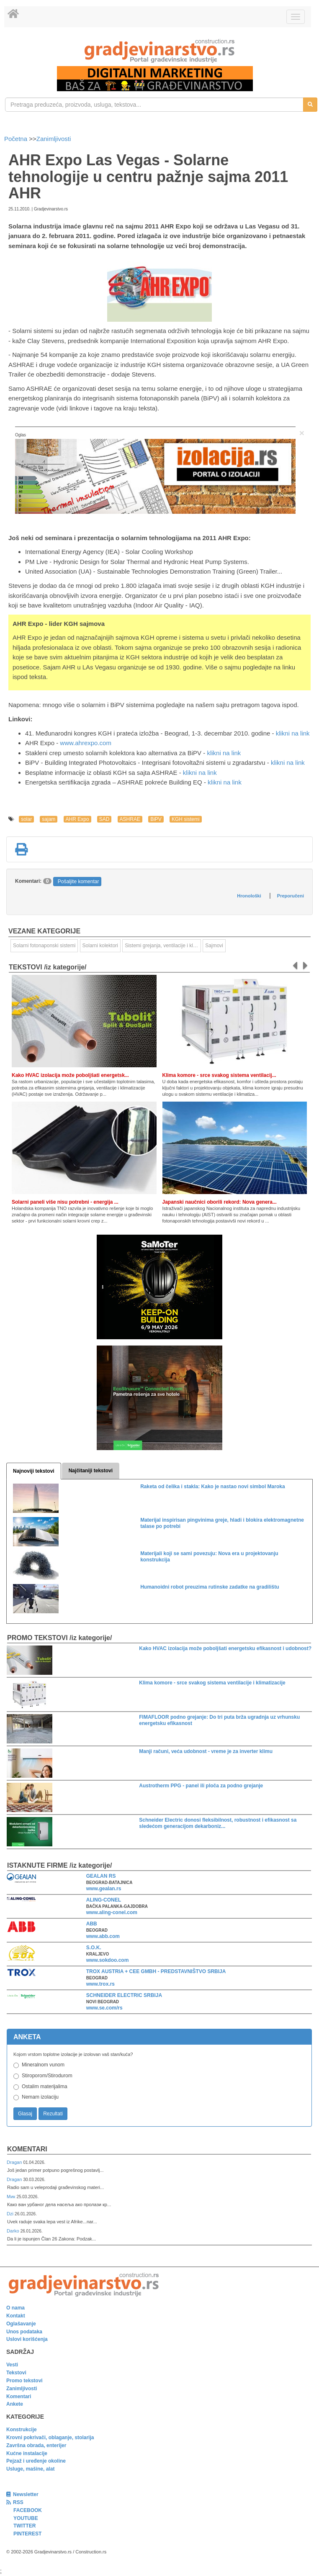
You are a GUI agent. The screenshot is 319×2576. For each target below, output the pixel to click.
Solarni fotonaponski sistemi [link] (44, 945)
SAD (104, 819)
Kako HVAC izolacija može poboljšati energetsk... (70, 1075)
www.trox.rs (100, 1984)
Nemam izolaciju (40, 2097)
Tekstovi (16, 2373)
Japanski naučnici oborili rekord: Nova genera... (219, 1202)
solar (26, 819)
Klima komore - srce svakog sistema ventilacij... (219, 1075)
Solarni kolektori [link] (100, 945)
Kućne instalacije (26, 2453)
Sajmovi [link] (214, 945)
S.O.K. (93, 1948)
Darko (14, 2230)
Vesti (12, 2365)
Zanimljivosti (53, 138)
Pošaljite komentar (78, 881)
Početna (16, 138)
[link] (159, 51)
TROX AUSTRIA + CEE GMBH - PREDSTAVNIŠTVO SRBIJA (156, 1971)
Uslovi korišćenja (27, 2339)
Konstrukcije (21, 2429)
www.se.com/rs (104, 2008)
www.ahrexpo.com (85, 742)
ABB (91, 1924)
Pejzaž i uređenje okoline (36, 2461)
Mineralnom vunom (43, 2065)
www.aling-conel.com (111, 1912)
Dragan (15, 2162)
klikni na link (293, 733)
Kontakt (15, 2316)
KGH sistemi (186, 819)
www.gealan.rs (103, 1889)
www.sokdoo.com (107, 1960)
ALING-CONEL (103, 1900)
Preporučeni (290, 895)
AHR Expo (77, 819)
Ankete (14, 2404)
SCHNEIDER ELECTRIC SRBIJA (124, 1995)
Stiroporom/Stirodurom (47, 2076)
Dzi (11, 2213)
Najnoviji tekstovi (33, 1471)
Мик (11, 2196)
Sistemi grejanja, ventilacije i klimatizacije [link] (163, 945)
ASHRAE (130, 819)
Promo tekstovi (24, 2381)
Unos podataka (24, 2332)
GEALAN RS (101, 1876)
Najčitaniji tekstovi (91, 1471)
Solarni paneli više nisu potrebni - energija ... (65, 1202)
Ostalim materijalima (44, 2086)
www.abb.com (103, 1936)
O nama (15, 2308)
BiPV (156, 819)
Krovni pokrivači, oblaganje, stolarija (50, 2437)
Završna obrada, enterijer (36, 2445)
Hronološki (249, 895)
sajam (48, 819)
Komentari (27, 2149)
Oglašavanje (21, 2324)
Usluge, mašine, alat (30, 2469)
